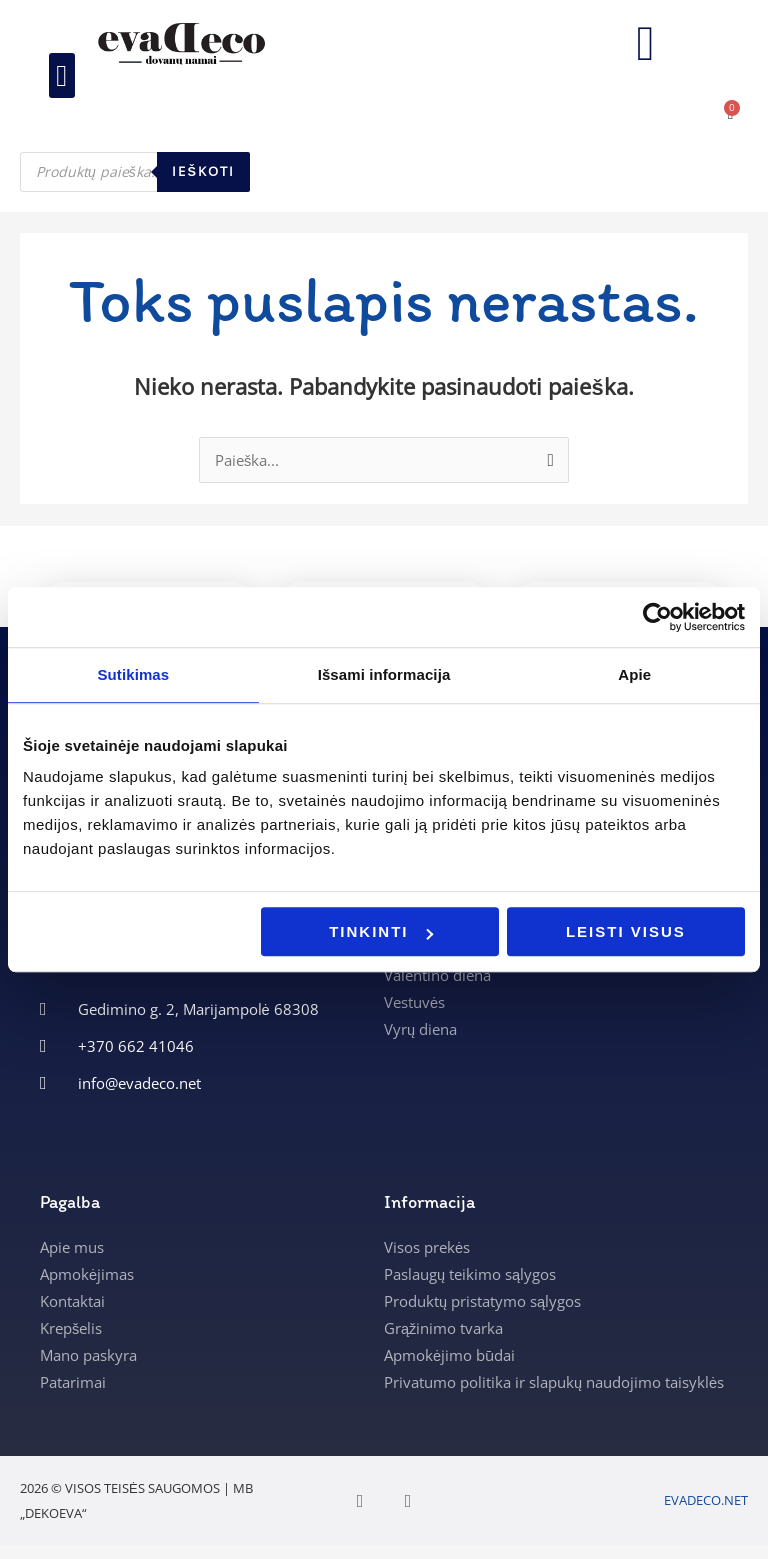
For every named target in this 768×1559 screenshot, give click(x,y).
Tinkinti (380, 931)
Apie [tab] (634, 674)
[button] (62, 76)
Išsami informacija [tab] (384, 674)
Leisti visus (626, 931)
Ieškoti (203, 172)
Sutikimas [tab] (133, 674)
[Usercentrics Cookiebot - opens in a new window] (657, 617)
